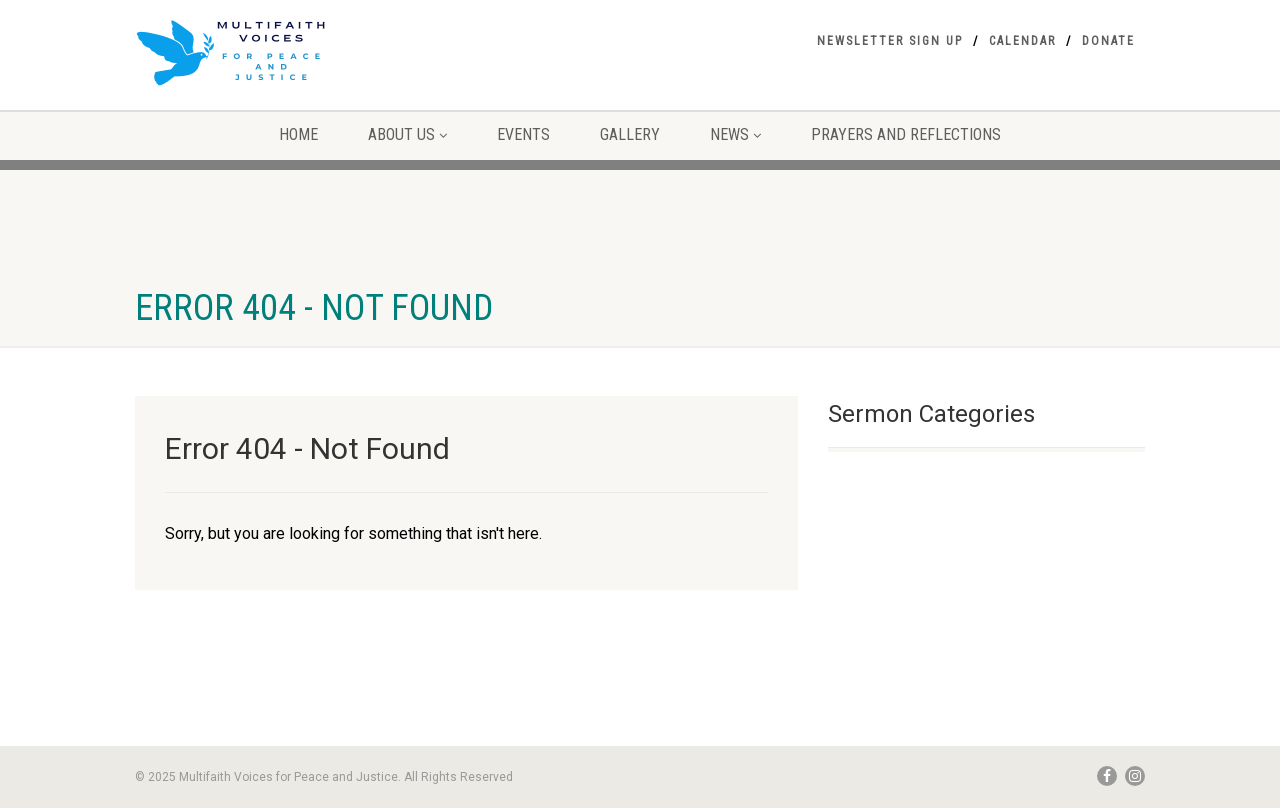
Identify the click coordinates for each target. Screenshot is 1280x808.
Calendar (1022, 41)
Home (298, 134)
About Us (407, 134)
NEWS (735, 134)
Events (523, 134)
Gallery (630, 134)
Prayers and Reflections (906, 134)
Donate (1108, 41)
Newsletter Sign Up (890, 41)
